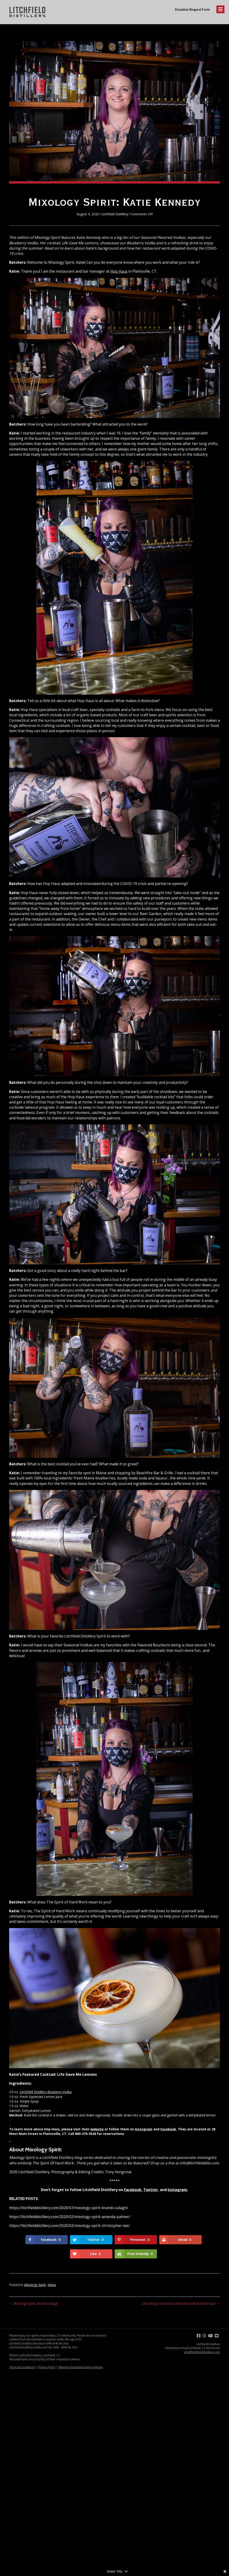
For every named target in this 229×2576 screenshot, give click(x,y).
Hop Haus (118, 271)
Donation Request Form (192, 9)
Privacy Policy (46, 2367)
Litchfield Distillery (114, 214)
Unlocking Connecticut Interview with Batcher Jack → (181, 2303)
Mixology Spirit (35, 2285)
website (97, 2129)
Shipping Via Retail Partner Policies (80, 2367)
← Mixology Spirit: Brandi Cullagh (33, 2303)
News (52, 2285)
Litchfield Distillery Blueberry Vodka (46, 2092)
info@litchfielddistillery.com (202, 2352)
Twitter (150, 2189)
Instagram (143, 2129)
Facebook (168, 2129)
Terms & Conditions (22, 2367)
